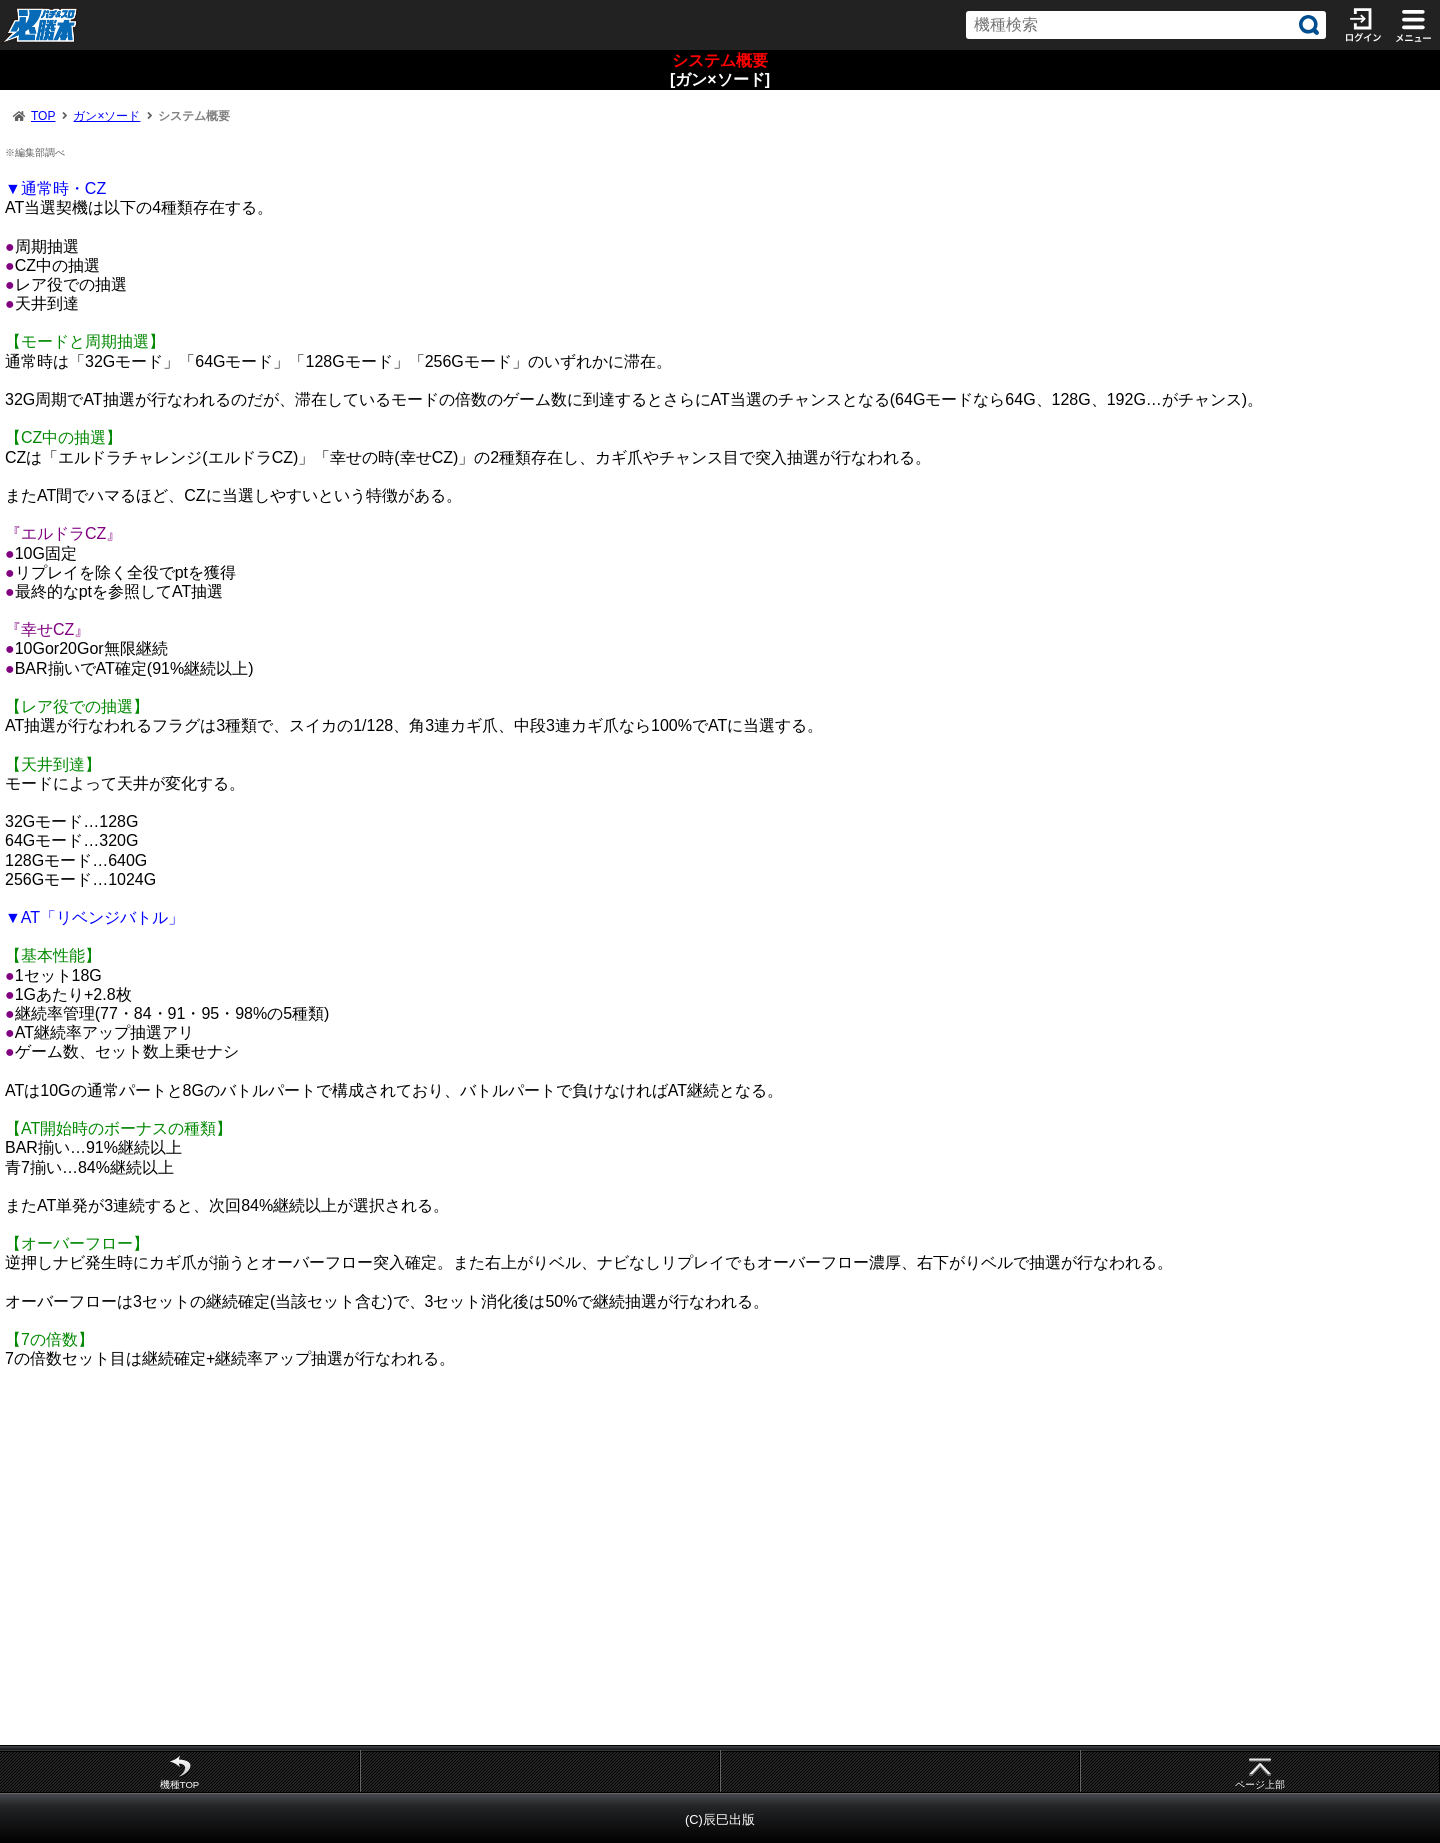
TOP (43, 116)
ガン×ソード (106, 116)
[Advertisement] (600, 1566)
